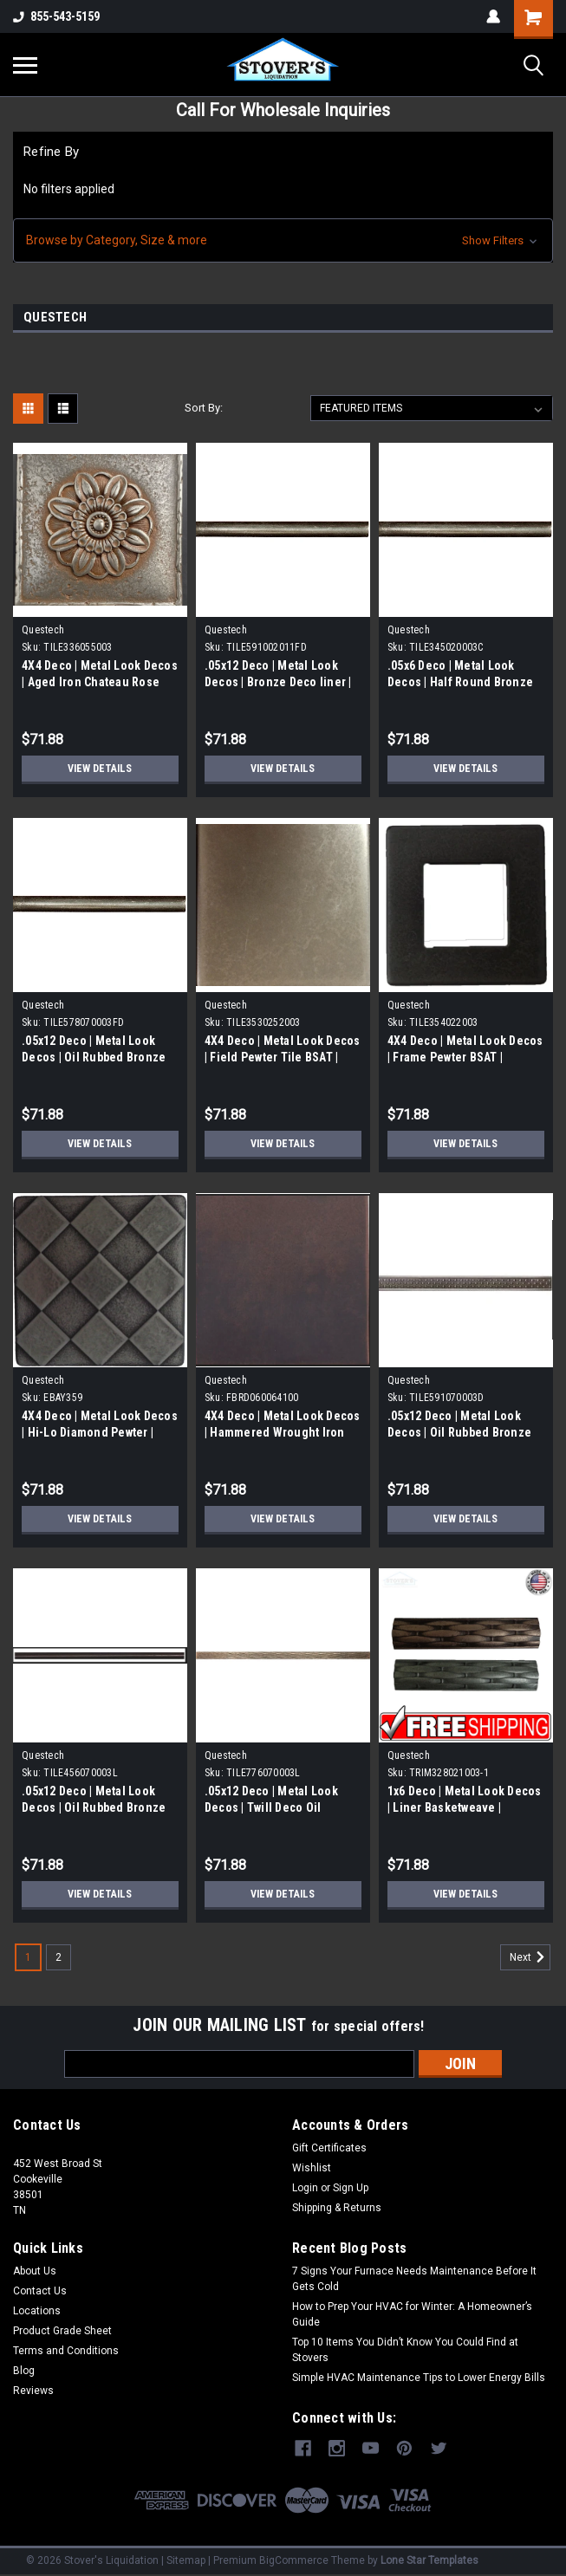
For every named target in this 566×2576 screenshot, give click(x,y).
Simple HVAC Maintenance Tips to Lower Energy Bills (418, 2378)
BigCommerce (294, 2559)
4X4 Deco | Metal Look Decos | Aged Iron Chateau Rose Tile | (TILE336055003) (100, 682)
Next (530, 1957)
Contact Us (40, 2291)
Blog (24, 2371)
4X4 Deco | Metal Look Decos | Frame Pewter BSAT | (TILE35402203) (465, 1057)
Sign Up (350, 2188)
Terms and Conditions (66, 2351)
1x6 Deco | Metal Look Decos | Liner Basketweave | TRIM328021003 (464, 1807)
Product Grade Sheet (62, 2331)
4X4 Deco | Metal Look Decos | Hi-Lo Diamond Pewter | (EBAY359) (100, 1432)
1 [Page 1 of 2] (28, 1957)
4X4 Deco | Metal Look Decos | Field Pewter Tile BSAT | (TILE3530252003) (283, 1057)
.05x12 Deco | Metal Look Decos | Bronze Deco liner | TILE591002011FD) (278, 682)
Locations (37, 2311)
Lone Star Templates (429, 2559)
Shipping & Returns (336, 2208)
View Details (99, 768)
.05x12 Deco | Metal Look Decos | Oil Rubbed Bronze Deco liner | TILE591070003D (463, 1432)
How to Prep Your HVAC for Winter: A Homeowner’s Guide (412, 2314)
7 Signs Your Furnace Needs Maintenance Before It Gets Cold (414, 2279)
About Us (34, 2271)
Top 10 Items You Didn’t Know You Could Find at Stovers (405, 2350)
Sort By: (204, 407)
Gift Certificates (329, 2148)
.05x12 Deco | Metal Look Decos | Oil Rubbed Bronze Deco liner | (94, 1807)
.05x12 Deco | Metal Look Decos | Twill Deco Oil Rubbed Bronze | (271, 1807)
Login (305, 2188)
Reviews (33, 2391)
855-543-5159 (56, 16)
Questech (43, 630)
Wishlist (311, 2168)
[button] (283, 240)
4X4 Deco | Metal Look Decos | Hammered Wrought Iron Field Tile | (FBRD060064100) (283, 1432)
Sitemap (185, 2559)
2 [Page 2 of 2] (58, 1957)
